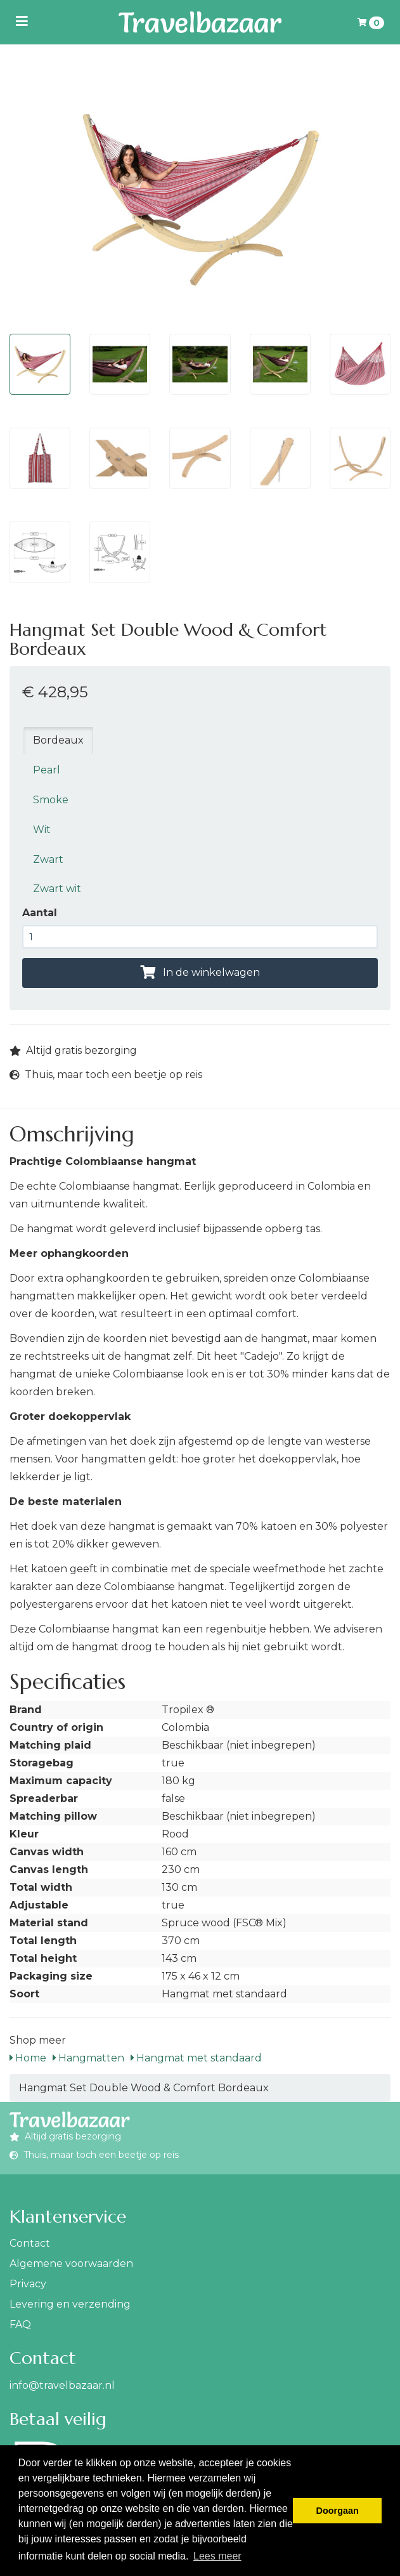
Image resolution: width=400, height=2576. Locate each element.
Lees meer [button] (217, 2556)
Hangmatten (88, 2058)
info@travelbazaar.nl (62, 2385)
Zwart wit (57, 889)
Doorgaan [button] (337, 2511)
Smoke (50, 800)
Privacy (28, 2284)
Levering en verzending (70, 2304)
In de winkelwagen (200, 972)
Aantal (39, 913)
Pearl (46, 770)
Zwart (48, 859)
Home (28, 2058)
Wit (42, 830)
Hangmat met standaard (196, 2058)
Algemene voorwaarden (71, 2263)
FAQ (20, 2324)
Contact (30, 2243)
